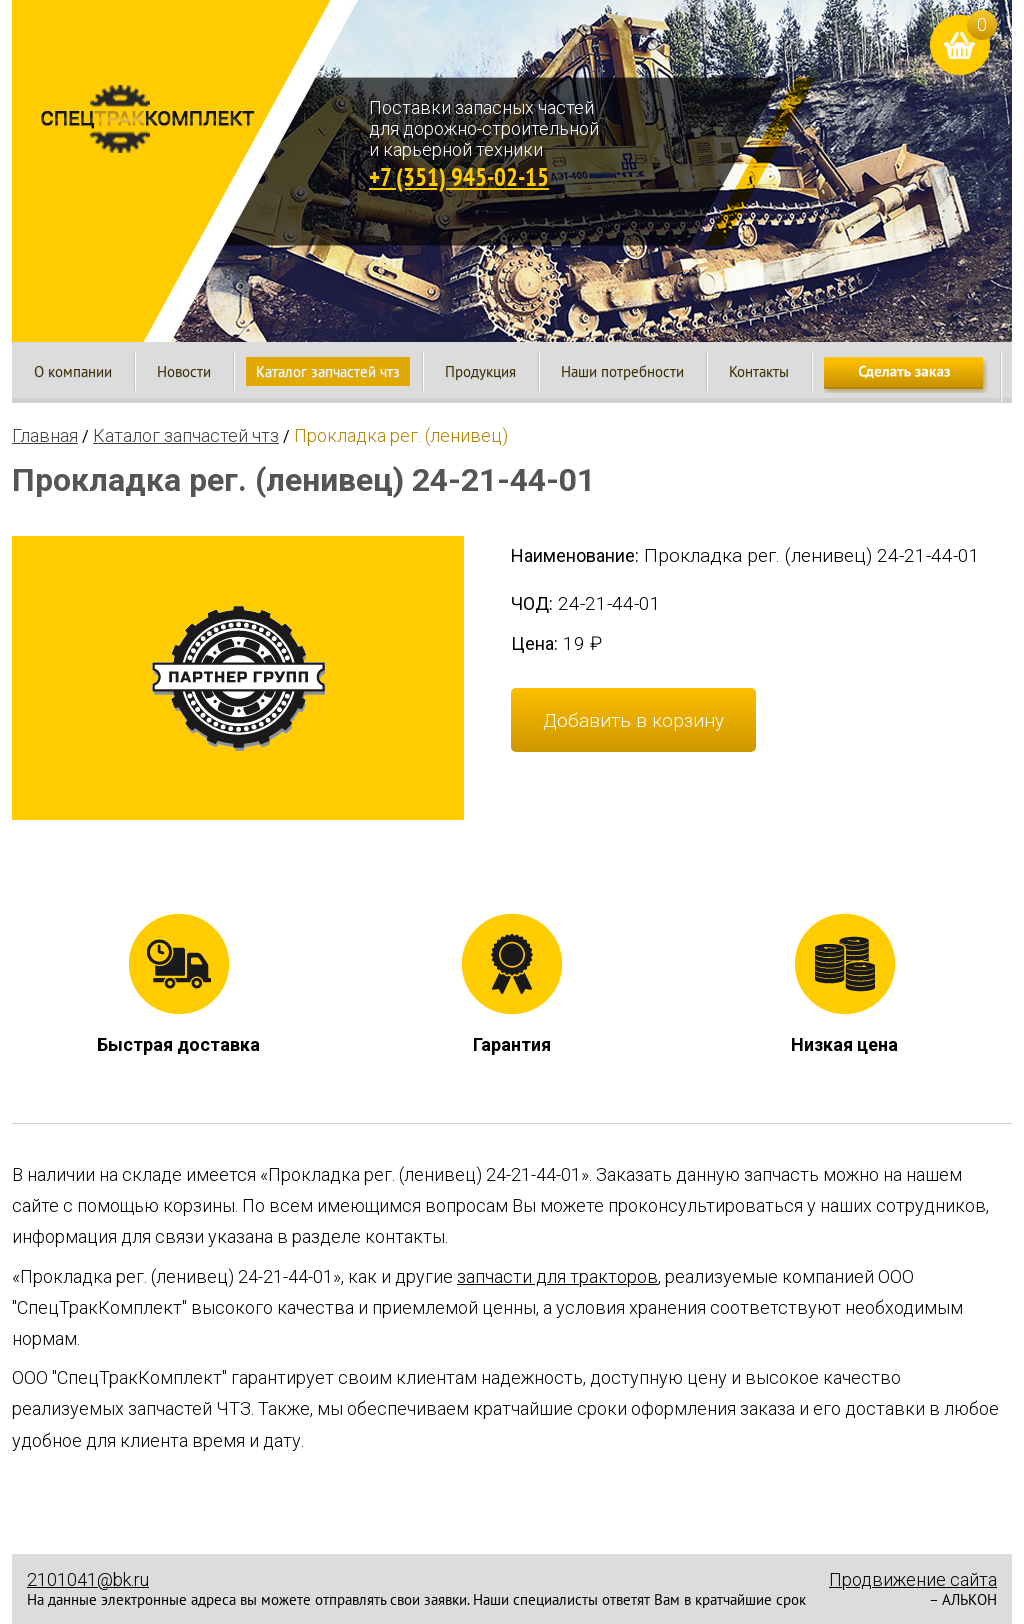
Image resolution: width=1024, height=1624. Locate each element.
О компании (73, 371)
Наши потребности (622, 371)
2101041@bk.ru (88, 1579)
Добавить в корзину (633, 720)
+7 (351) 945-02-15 (459, 176)
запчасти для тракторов (557, 1276)
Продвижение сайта (913, 1579)
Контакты (759, 371)
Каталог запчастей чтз (328, 371)
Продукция (480, 371)
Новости (184, 371)
